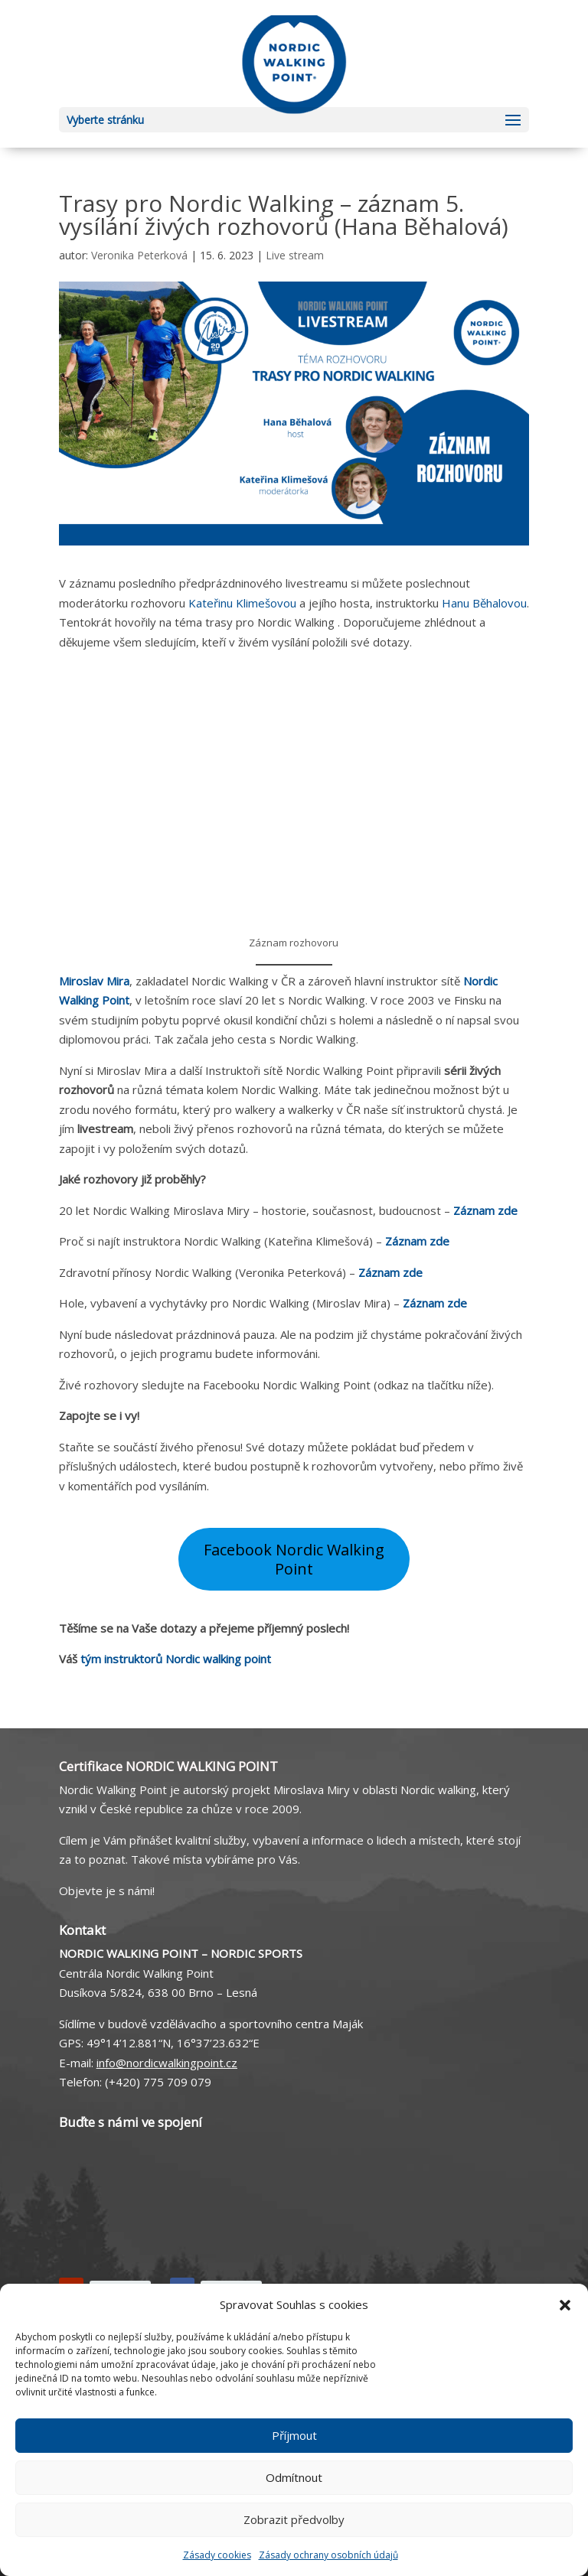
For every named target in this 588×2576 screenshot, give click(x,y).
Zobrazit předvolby (294, 2519)
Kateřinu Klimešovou (242, 603)
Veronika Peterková (139, 255)
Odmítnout (294, 2477)
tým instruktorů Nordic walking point (175, 1658)
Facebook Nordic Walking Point (294, 1559)
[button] (565, 2305)
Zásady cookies (217, 2554)
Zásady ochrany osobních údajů (328, 2554)
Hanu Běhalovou (484, 603)
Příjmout (294, 2435)
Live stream (295, 255)
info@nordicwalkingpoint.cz (166, 2062)
